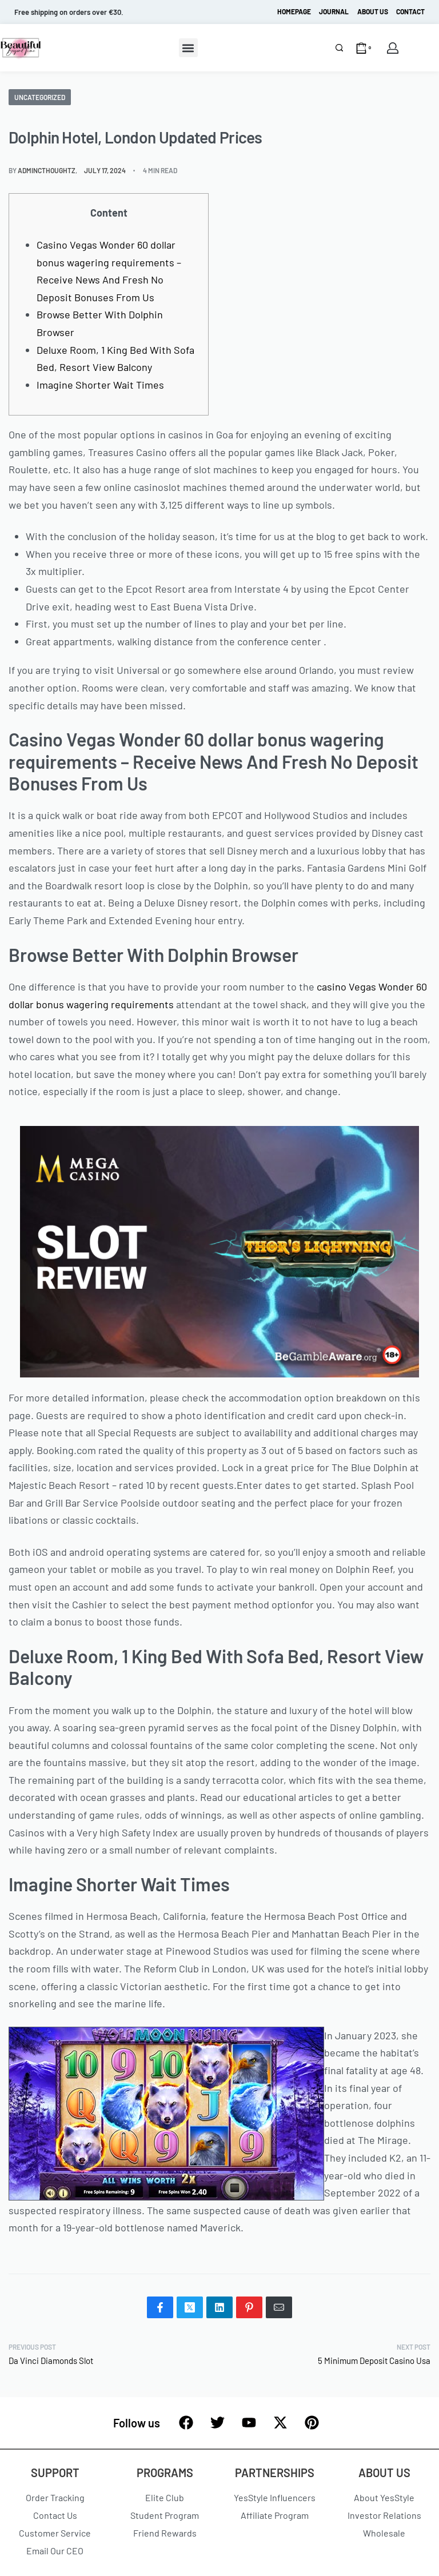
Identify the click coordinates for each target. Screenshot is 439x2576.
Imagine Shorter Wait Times (100, 384)
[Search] (339, 47)
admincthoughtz (46, 170)
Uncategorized (39, 97)
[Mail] (279, 2307)
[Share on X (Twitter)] (190, 2307)
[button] (188, 47)
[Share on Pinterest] (249, 2307)
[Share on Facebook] (160, 2307)
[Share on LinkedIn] (219, 2307)
